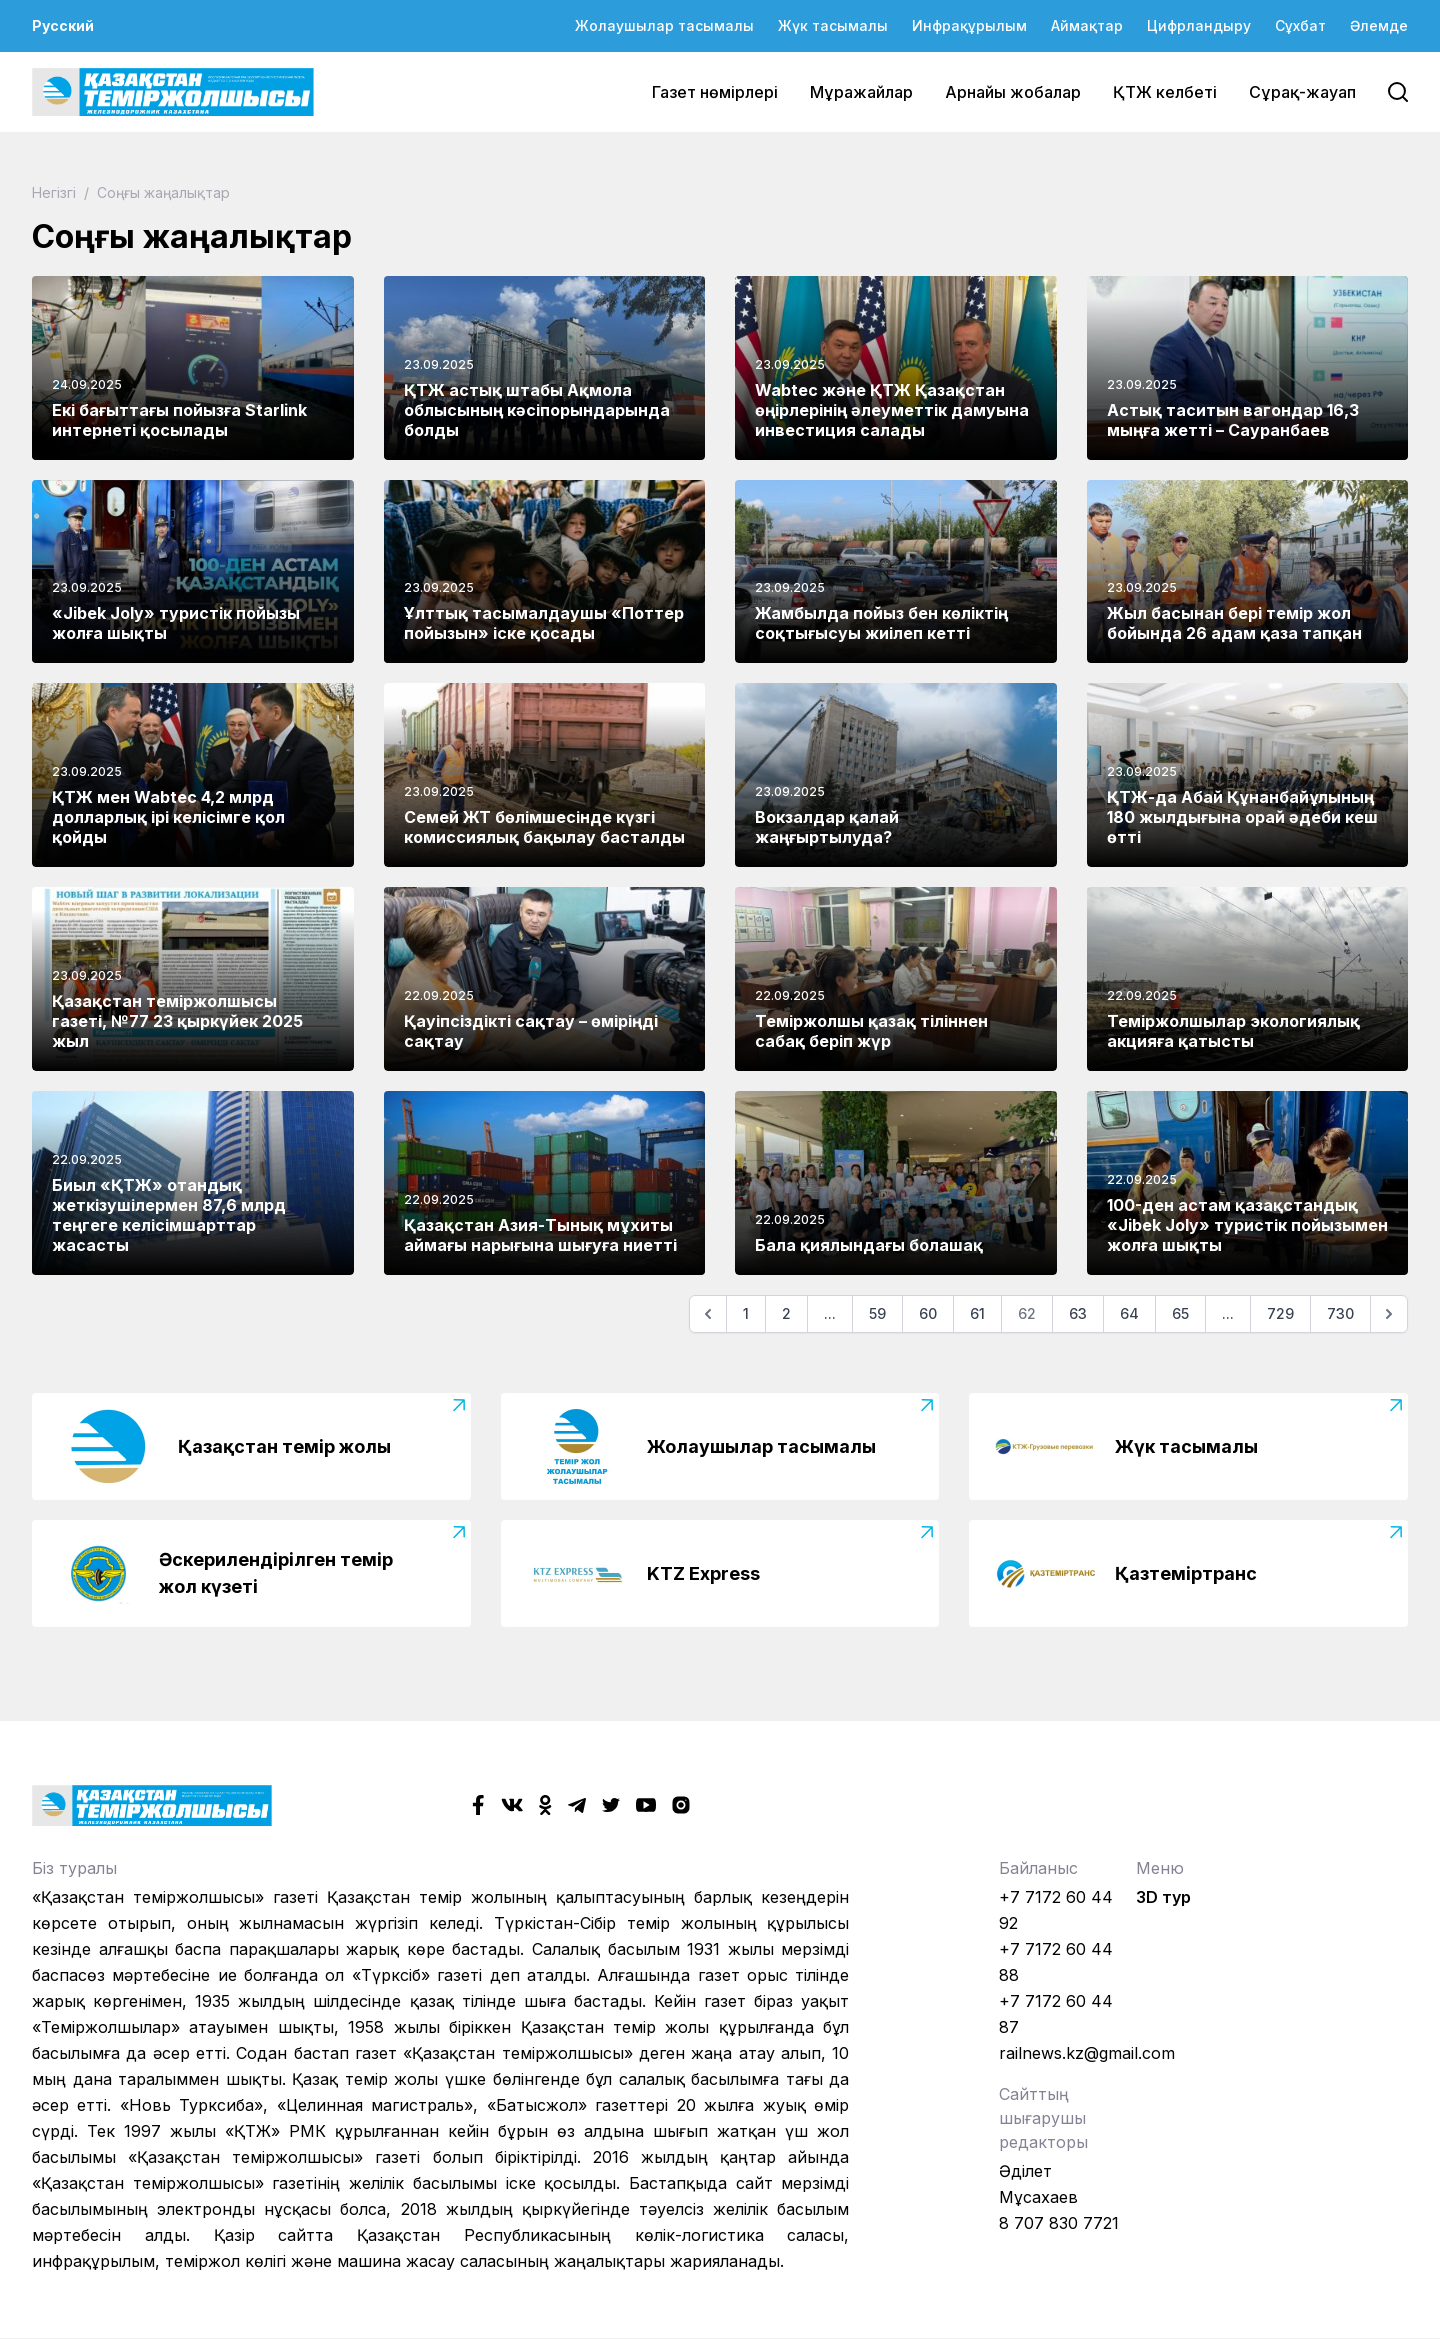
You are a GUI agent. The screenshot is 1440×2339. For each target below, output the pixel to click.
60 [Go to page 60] (928, 1313)
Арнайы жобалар (1013, 92)
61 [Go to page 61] (977, 1313)
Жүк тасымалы (833, 25)
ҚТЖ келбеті (1165, 92)
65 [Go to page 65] (1180, 1313)
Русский (63, 25)
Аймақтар (1087, 25)
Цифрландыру (1199, 25)
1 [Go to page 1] (746, 1313)
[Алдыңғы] (708, 1314)
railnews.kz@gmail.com (1087, 2053)
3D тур (1163, 1897)
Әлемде (1379, 25)
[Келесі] (1389, 1314)
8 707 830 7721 (1059, 2223)
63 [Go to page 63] (1078, 1313)
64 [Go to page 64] (1129, 1313)
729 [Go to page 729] (1280, 1313)
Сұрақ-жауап (1302, 92)
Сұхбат (1300, 25)
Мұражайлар (861, 92)
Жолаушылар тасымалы (664, 25)
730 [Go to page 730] (1340, 1313)
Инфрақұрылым (969, 25)
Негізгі (56, 192)
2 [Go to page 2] (786, 1313)
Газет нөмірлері (715, 92)
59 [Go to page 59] (877, 1313)
